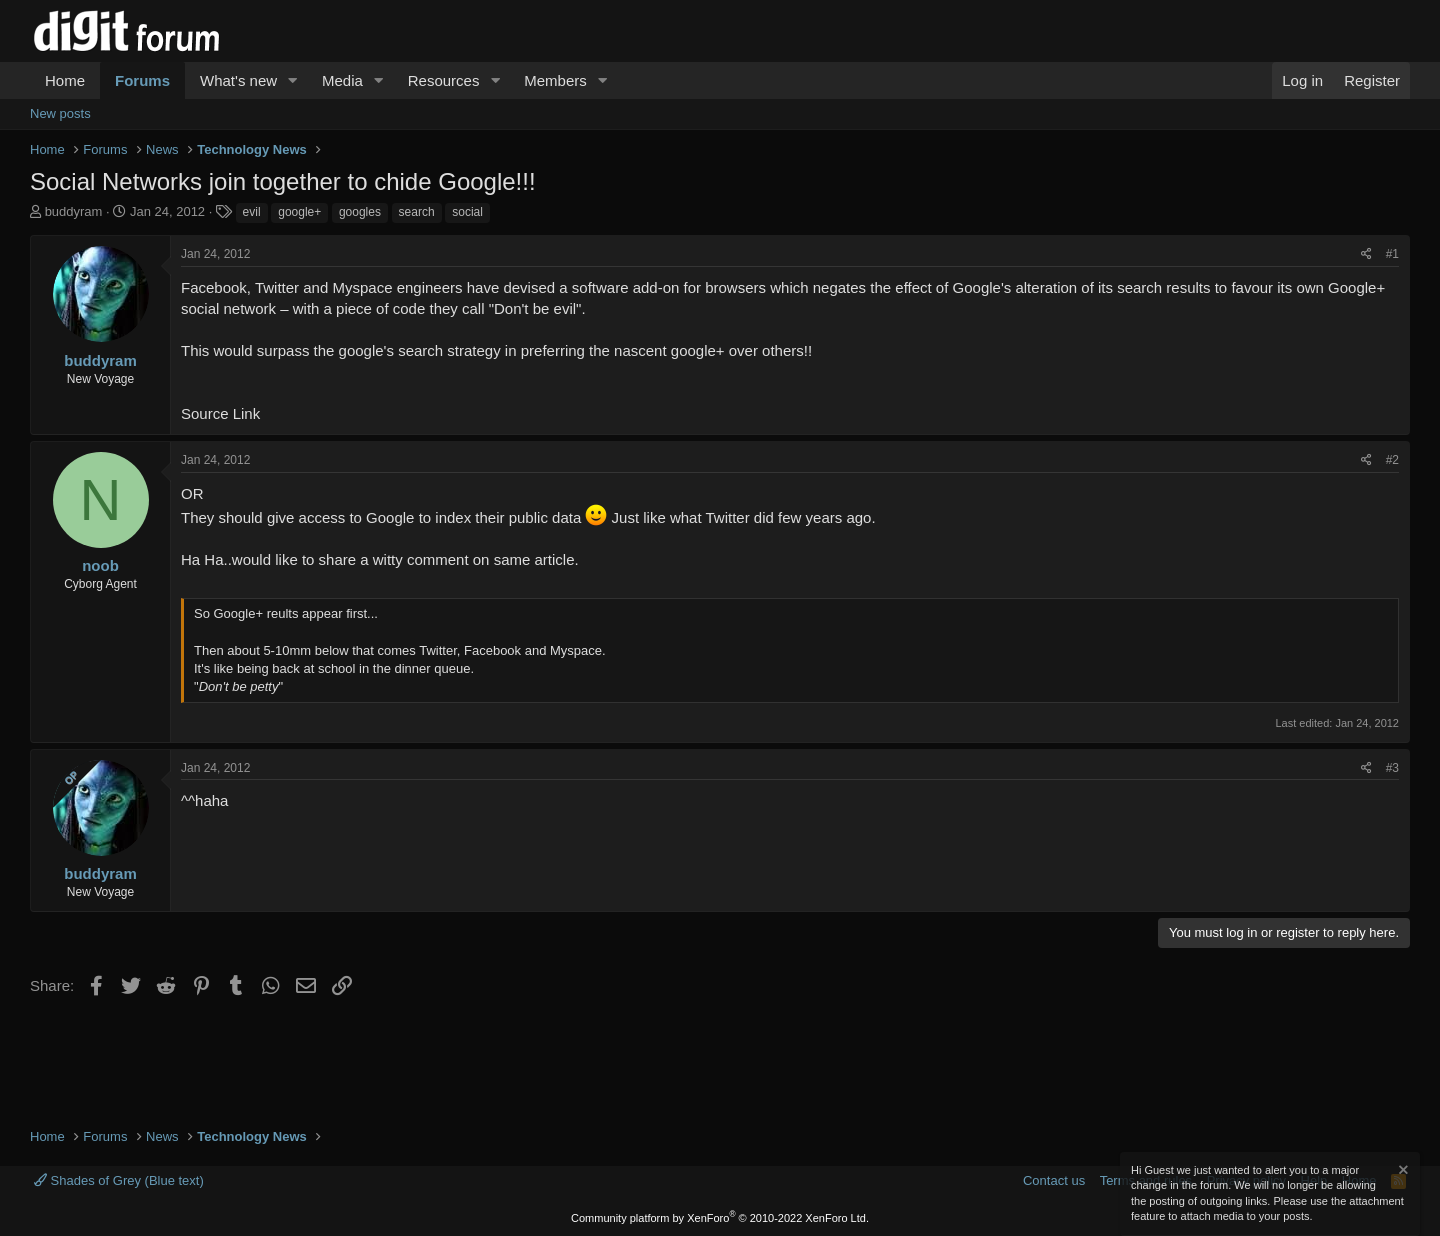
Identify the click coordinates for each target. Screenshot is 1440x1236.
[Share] (1366, 254)
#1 (1392, 254)
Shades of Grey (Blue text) (119, 1180)
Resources (444, 80)
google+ (299, 212)
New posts (60, 113)
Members (555, 80)
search (417, 212)
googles (360, 212)
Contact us (1054, 1180)
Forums (142, 80)
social (467, 212)
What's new (238, 80)
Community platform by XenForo (720, 1218)
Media (342, 80)
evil (252, 212)
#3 (1392, 768)
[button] (293, 80)
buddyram (74, 211)
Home (65, 80)
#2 (1392, 460)
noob (100, 565)
